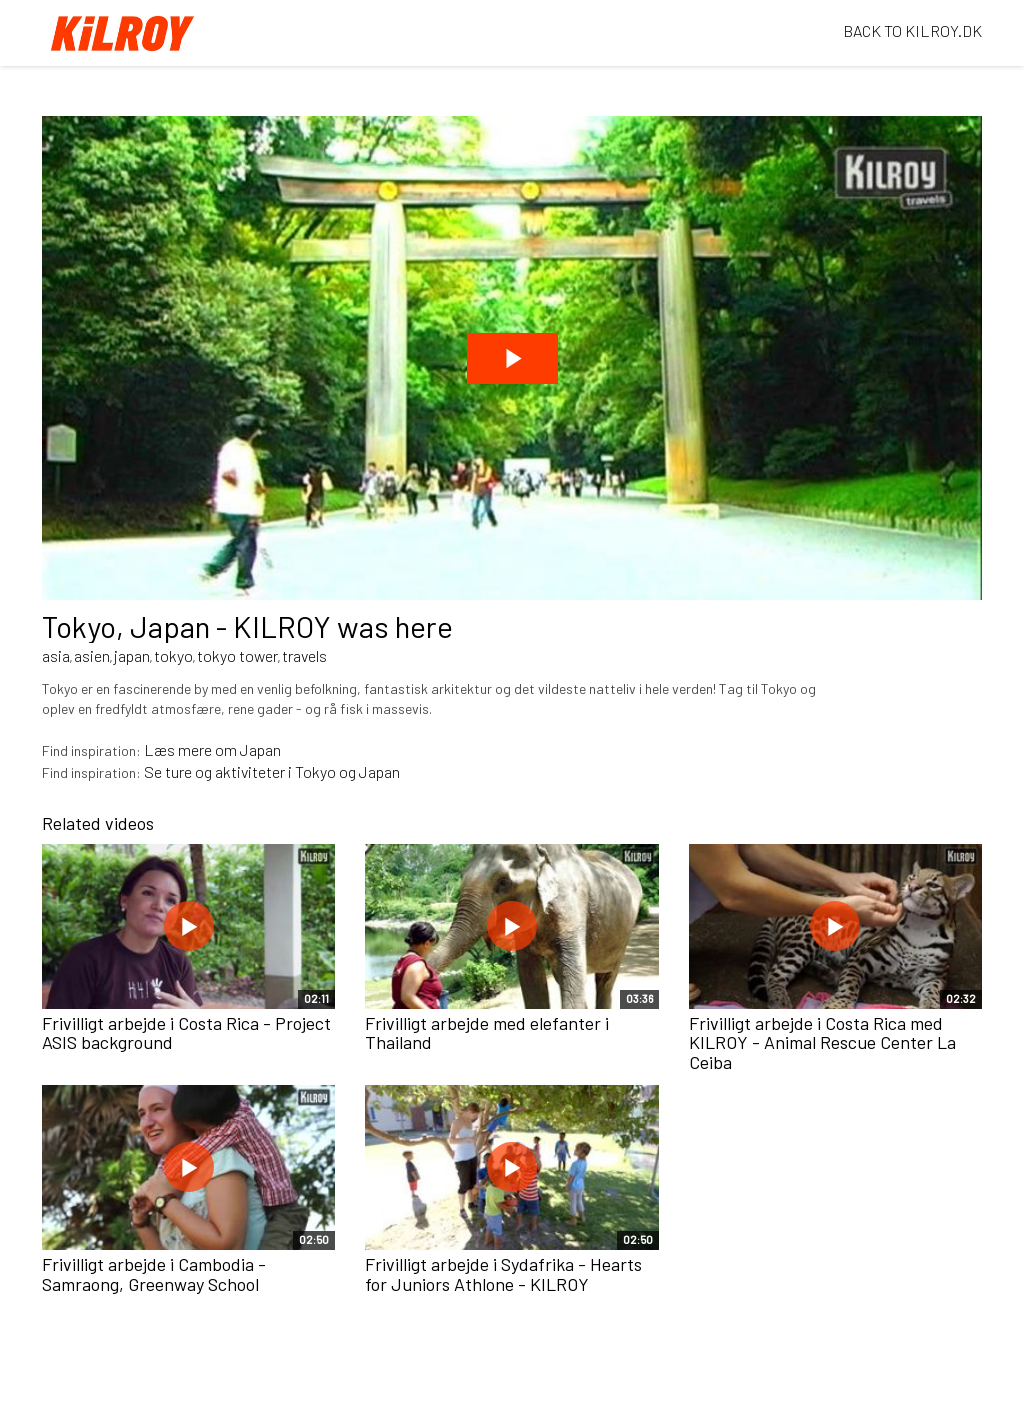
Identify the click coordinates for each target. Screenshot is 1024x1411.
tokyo (173, 655)
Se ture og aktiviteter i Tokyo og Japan (272, 771)
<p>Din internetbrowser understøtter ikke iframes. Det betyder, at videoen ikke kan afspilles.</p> (512, 358)
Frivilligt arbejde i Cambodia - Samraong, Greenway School (154, 1274)
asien (92, 655)
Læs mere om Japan (212, 749)
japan (132, 655)
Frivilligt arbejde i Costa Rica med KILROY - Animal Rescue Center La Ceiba (822, 1043)
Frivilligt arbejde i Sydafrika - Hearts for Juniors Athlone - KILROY (503, 1274)
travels (304, 655)
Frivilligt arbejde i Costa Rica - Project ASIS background (186, 1033)
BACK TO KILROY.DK (912, 30)
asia (56, 655)
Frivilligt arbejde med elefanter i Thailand (487, 1033)
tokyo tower (237, 655)
